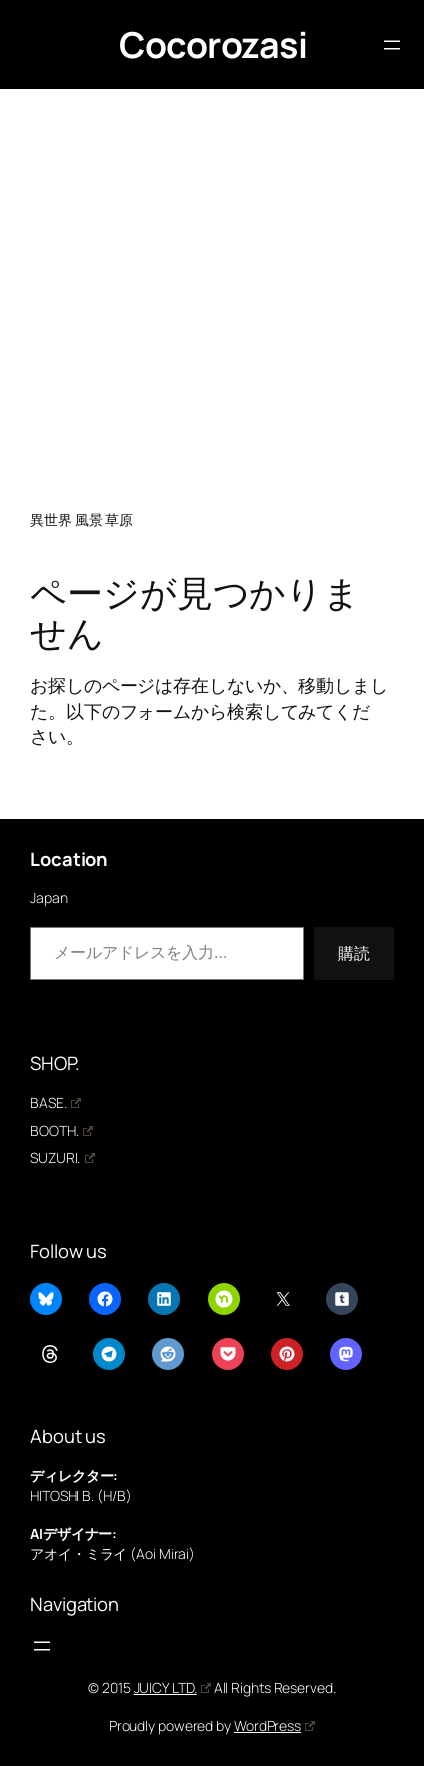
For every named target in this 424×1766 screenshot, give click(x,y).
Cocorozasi (213, 44)
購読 (354, 953)
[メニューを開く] (392, 45)
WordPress (274, 1725)
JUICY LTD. (172, 1687)
